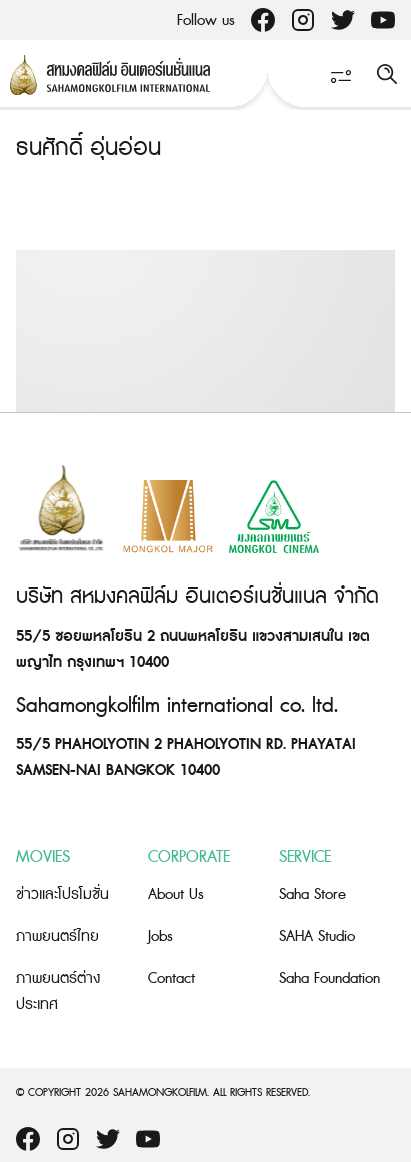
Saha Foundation (329, 978)
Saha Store (312, 894)
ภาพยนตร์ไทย (57, 936)
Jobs (160, 936)
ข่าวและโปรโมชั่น (62, 894)
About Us (176, 894)
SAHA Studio (317, 936)
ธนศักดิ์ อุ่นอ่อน (88, 148)
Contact (171, 978)
